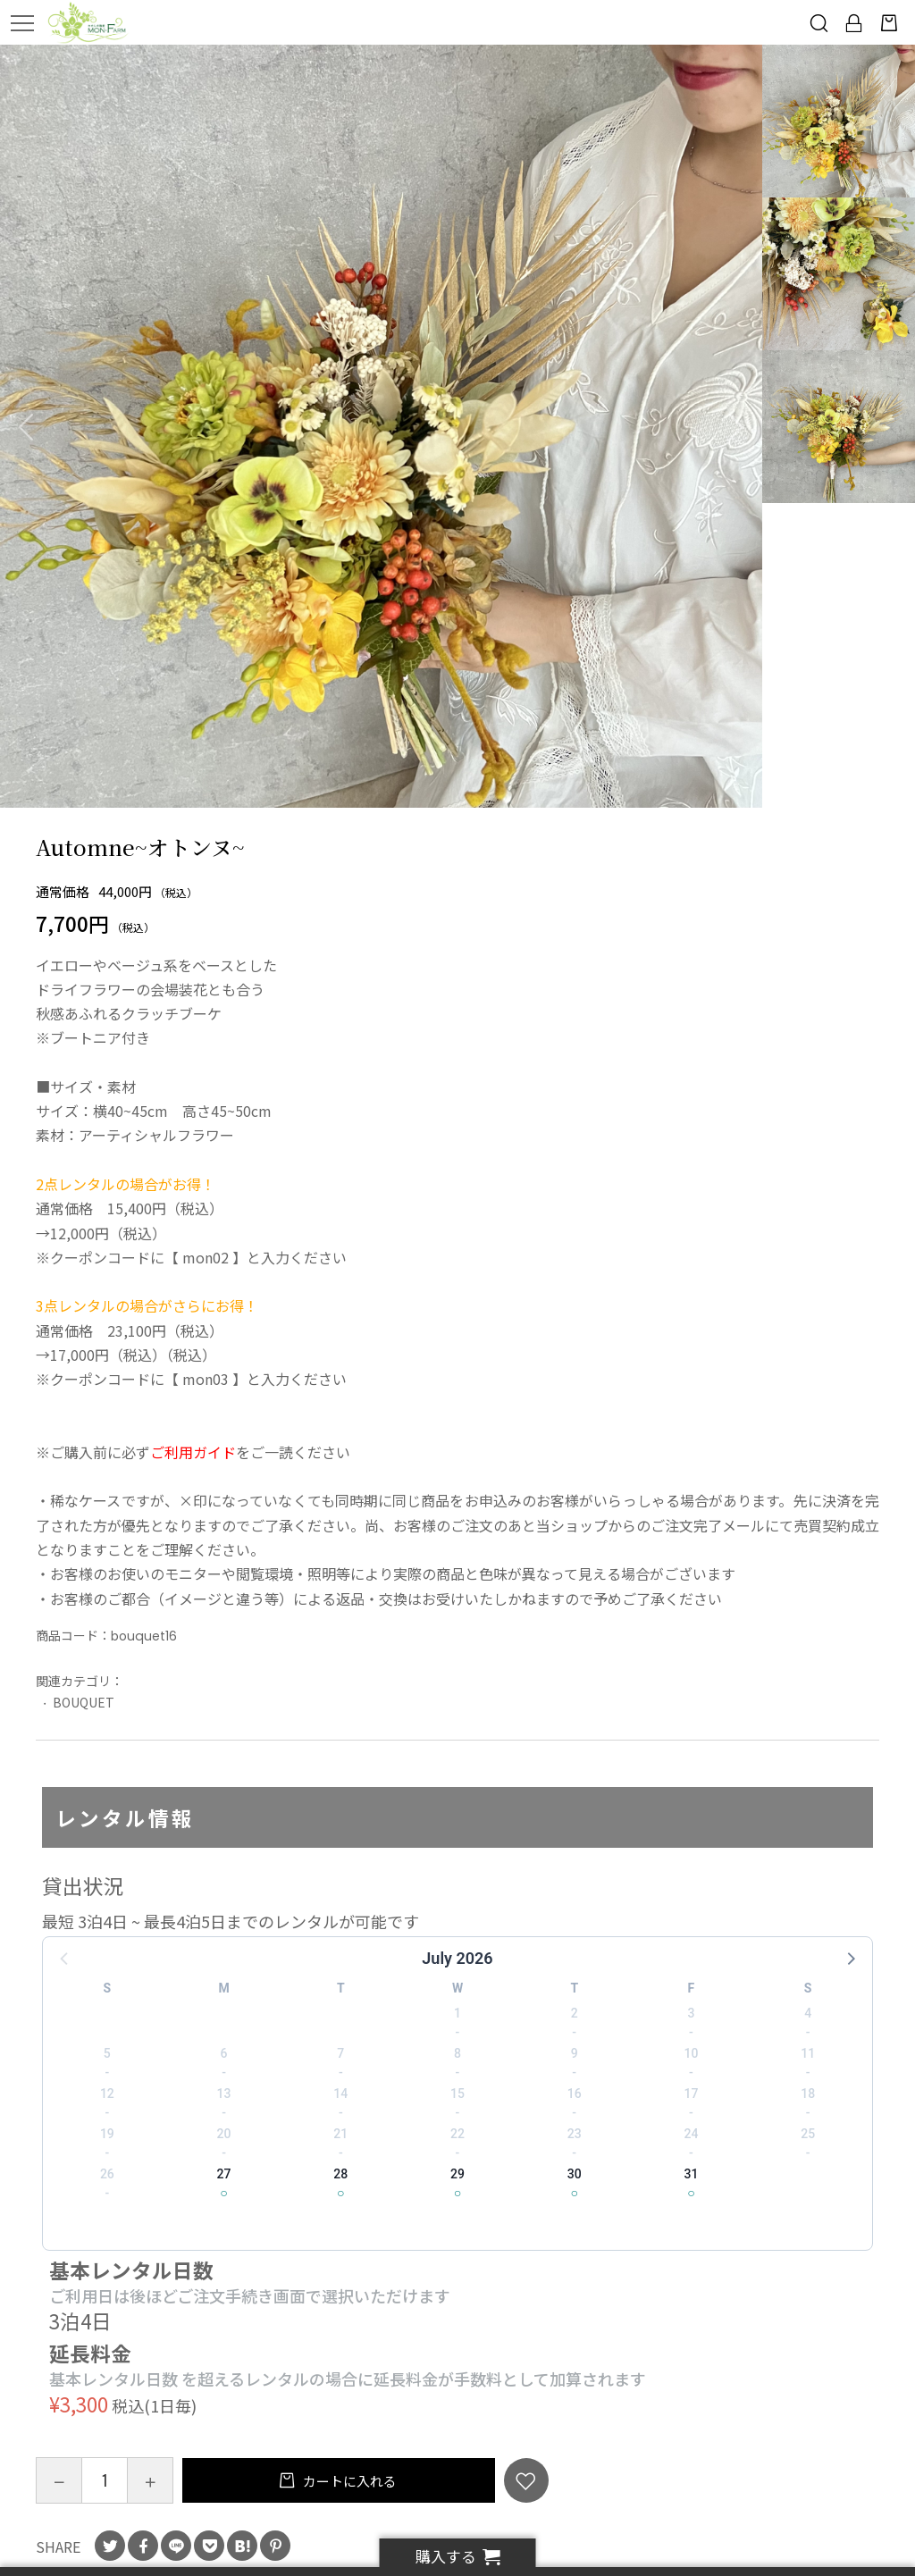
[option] (381, 426)
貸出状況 (83, 1885)
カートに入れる (348, 2480)
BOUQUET (83, 1702)
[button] (849, 1957)
